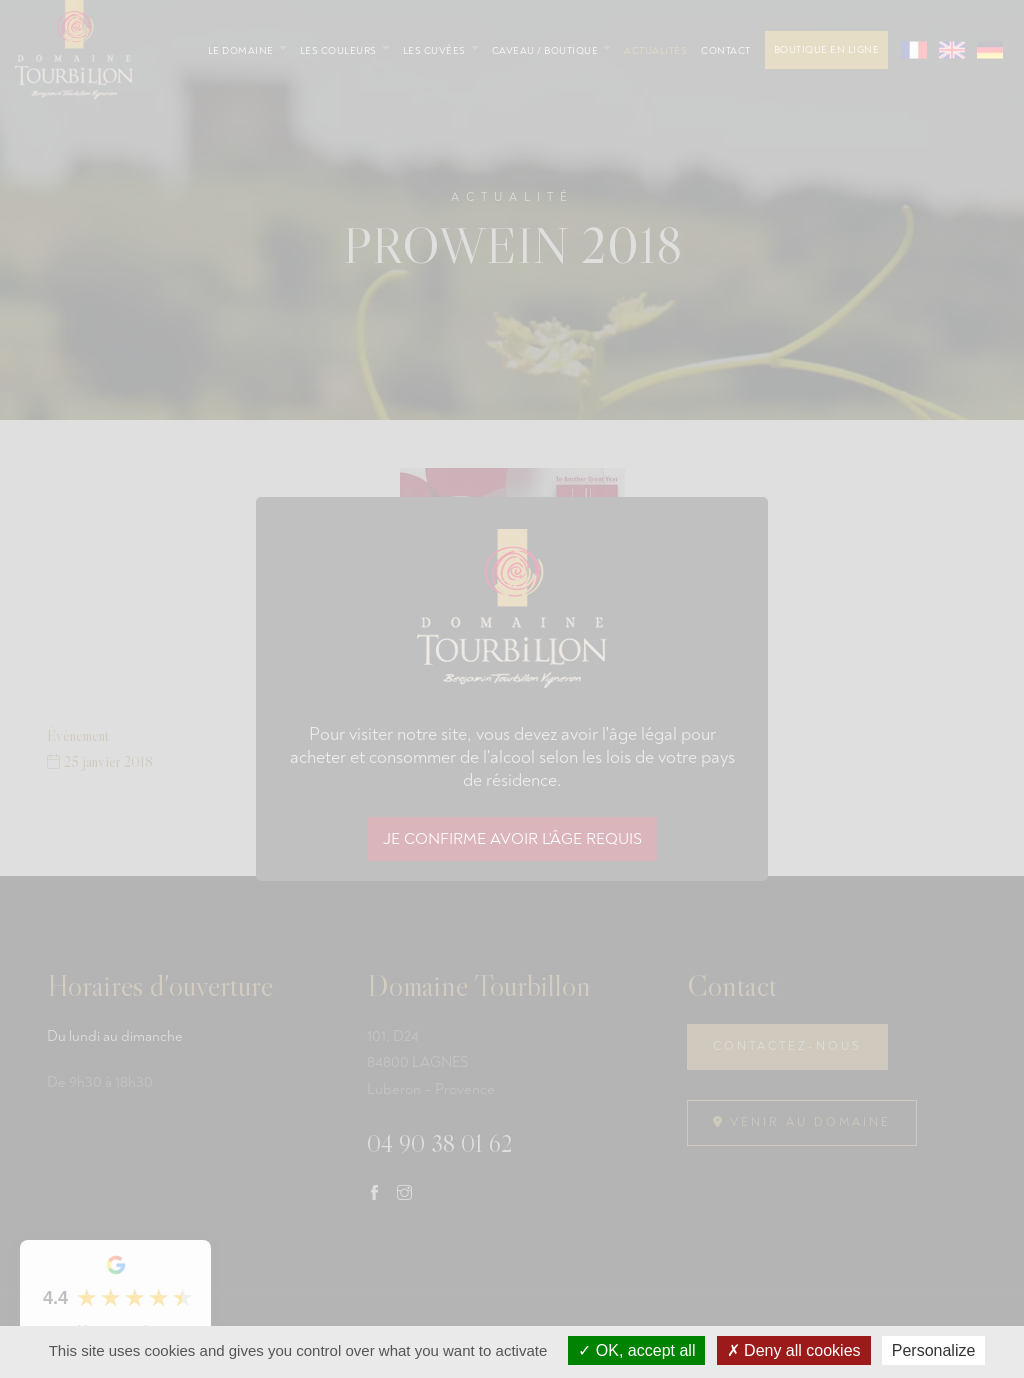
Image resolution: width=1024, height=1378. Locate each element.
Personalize (934, 1350)
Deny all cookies (794, 1350)
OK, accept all (636, 1350)
